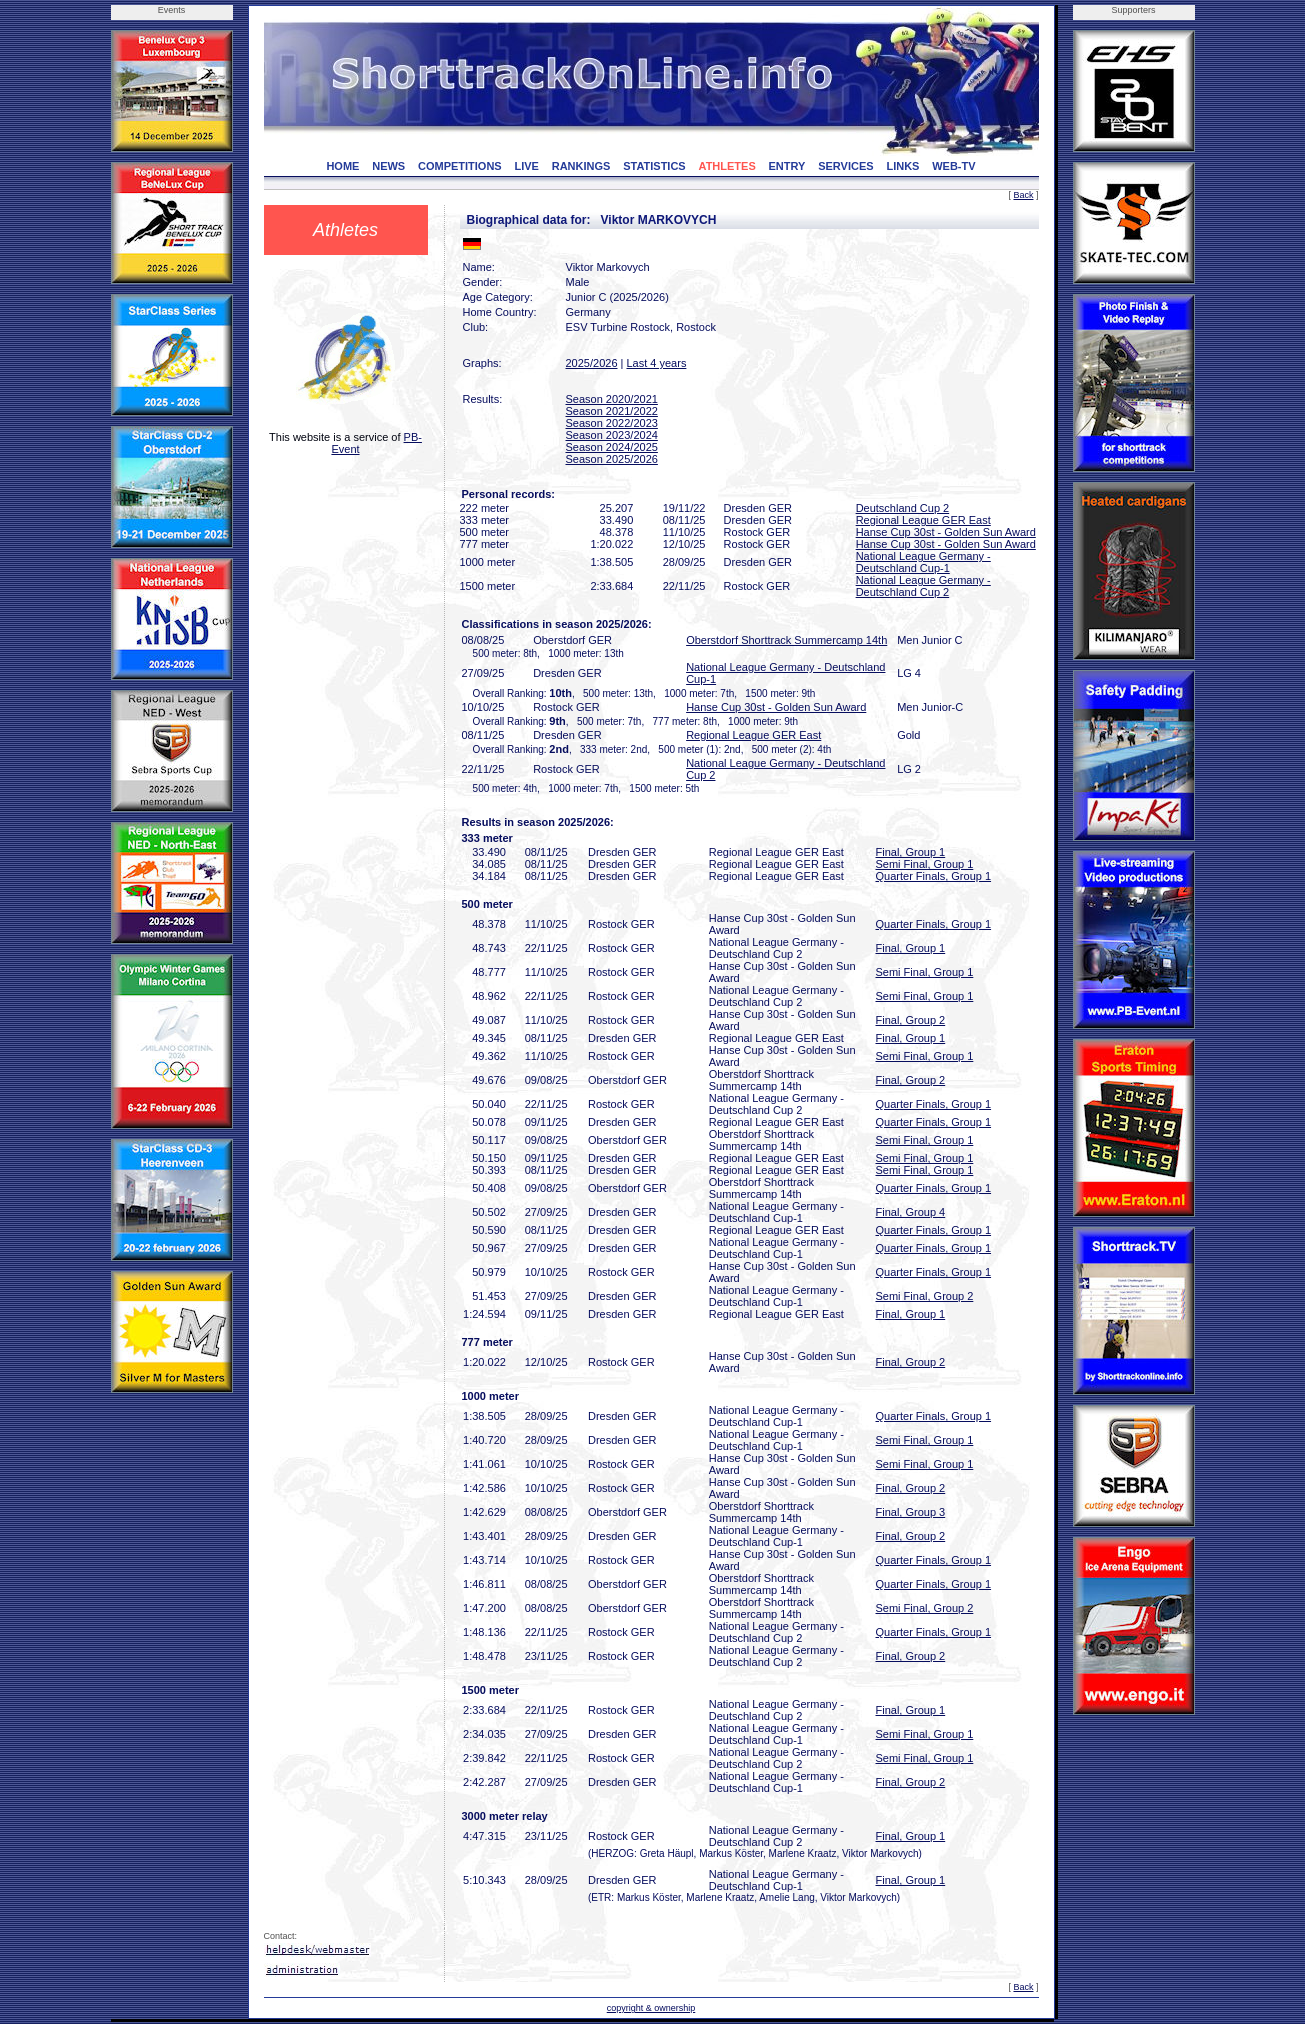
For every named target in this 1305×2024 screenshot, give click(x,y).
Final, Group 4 (911, 1212)
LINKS (902, 166)
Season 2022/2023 (612, 423)
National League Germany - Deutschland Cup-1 (923, 562)
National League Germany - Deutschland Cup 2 (923, 586)
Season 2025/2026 (612, 459)
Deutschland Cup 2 (903, 508)
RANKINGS (581, 166)
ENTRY (787, 166)
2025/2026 (592, 363)
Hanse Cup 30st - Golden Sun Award (946, 532)
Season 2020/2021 (612, 399)
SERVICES (845, 166)
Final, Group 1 (911, 852)
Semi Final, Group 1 (925, 864)
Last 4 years (656, 363)
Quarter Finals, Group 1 (934, 876)
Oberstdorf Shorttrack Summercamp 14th (786, 640)
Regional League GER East (923, 520)
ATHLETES (727, 166)
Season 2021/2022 (612, 411)
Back (1023, 195)
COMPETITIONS (460, 166)
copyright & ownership (651, 2008)
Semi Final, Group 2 (925, 1296)
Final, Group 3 (911, 1512)
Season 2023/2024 (612, 435)
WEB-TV (953, 166)
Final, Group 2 (911, 1020)
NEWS (388, 166)
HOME (342, 166)
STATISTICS (654, 166)
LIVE (526, 166)
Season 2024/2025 (612, 447)
